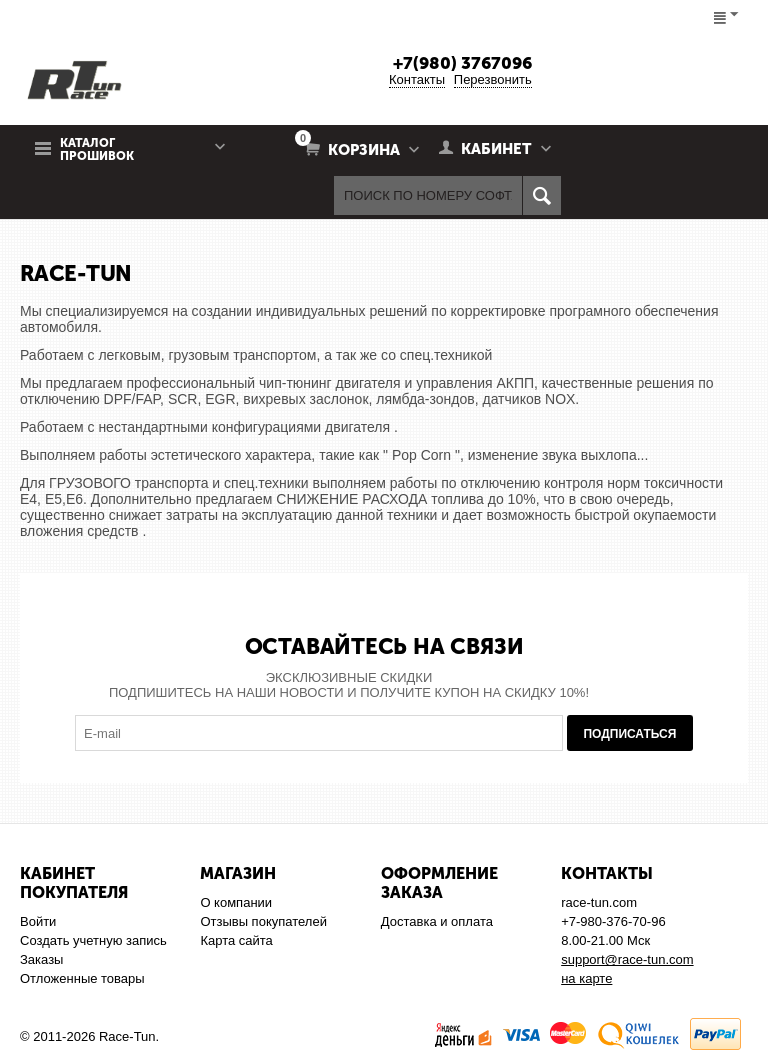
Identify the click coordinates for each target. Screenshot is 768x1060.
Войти (38, 921)
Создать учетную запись (93, 940)
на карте (586, 978)
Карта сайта (236, 940)
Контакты (417, 79)
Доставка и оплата (437, 921)
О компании (236, 902)
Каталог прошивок (97, 150)
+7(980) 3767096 (462, 63)
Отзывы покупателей (263, 921)
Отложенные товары (82, 978)
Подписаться (629, 734)
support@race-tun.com (627, 959)
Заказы (41, 959)
